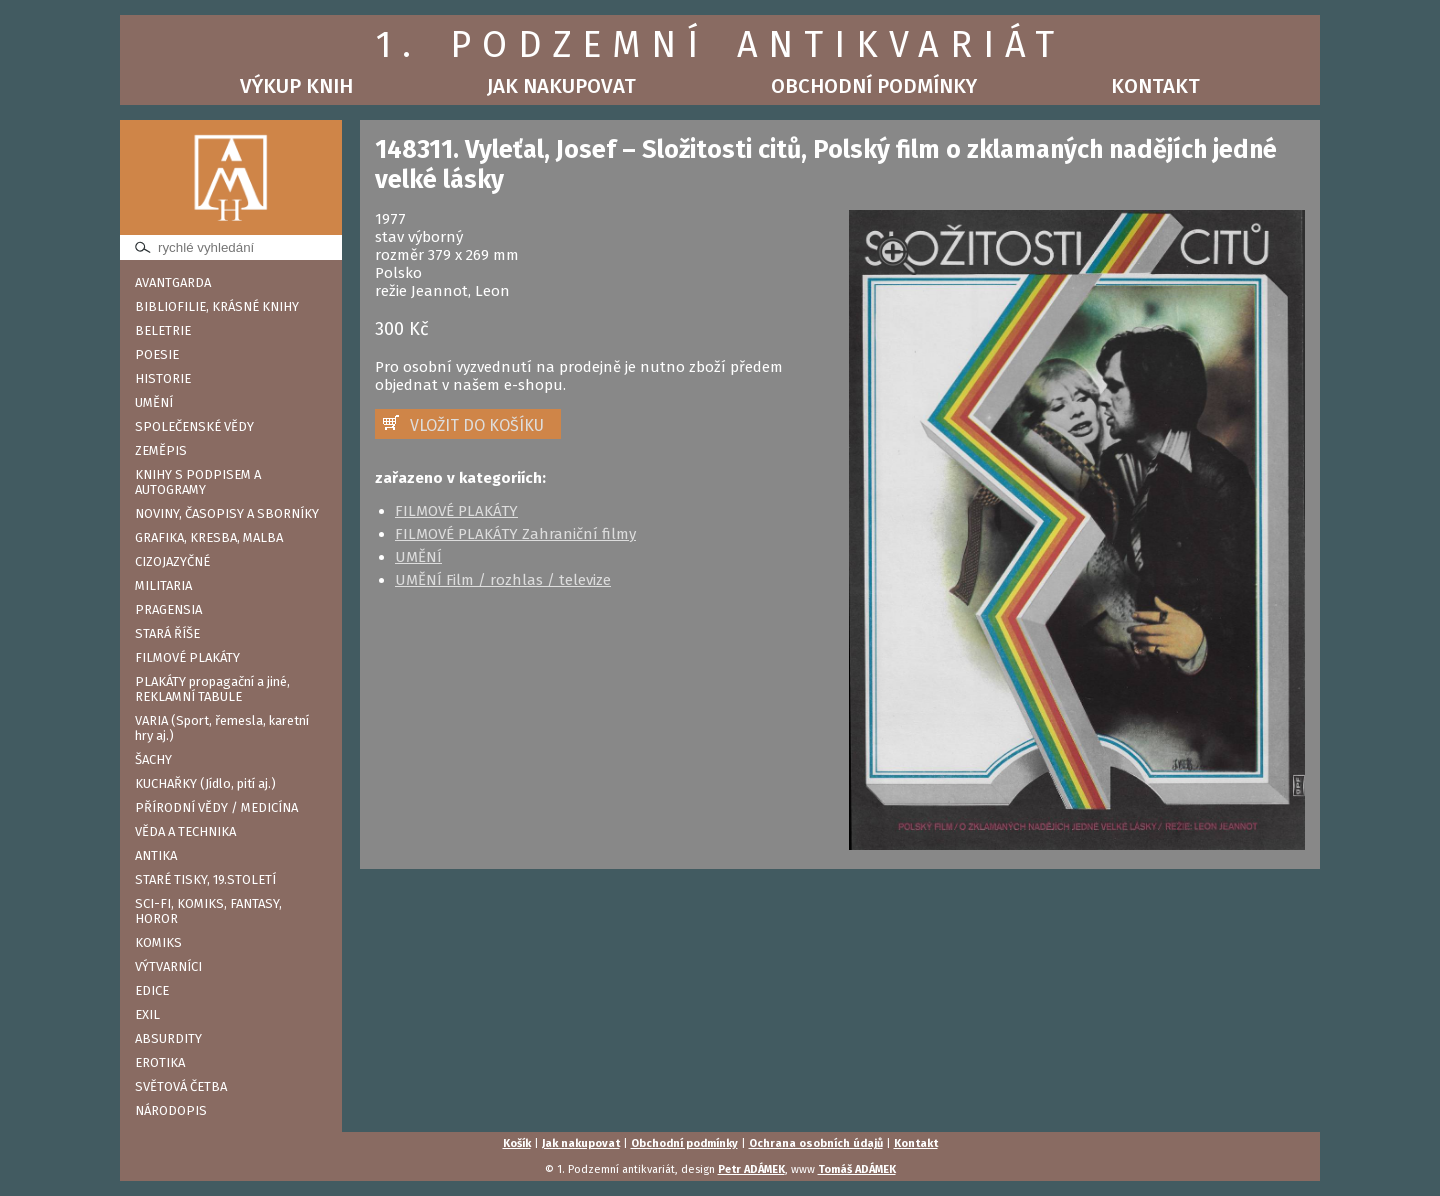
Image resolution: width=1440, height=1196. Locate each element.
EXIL (147, 1014)
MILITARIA (163, 585)
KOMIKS (158, 942)
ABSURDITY (168, 1038)
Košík (517, 1143)
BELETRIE (163, 330)
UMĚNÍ (154, 402)
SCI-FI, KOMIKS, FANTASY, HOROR (208, 911)
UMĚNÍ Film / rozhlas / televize (503, 580)
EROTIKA (160, 1062)
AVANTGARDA (173, 282)
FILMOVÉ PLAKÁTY (187, 657)
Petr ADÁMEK (751, 1169)
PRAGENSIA (168, 609)
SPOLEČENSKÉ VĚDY (194, 426)
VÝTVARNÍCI (168, 966)
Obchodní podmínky (874, 86)
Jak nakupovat (561, 86)
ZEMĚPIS (161, 450)
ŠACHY (153, 759)
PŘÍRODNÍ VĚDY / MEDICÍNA (216, 807)
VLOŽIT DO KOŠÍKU (477, 425)
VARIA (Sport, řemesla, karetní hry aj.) (222, 728)
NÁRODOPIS (171, 1110)
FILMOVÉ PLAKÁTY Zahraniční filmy (515, 534)
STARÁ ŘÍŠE (167, 633)
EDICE (152, 990)
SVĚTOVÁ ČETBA (181, 1086)
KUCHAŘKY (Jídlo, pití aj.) (205, 783)
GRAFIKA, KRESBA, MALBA (209, 537)
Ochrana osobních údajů (816, 1143)
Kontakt (1155, 86)
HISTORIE (163, 378)
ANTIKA (156, 855)
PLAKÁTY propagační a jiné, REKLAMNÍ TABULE (212, 689)
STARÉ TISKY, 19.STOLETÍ (205, 879)
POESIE (157, 354)
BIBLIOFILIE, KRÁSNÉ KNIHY (217, 306)
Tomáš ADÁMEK (857, 1169)
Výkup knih (296, 86)
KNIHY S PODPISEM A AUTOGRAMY (198, 482)
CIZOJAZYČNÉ (172, 561)
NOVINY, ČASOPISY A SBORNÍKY (227, 513)
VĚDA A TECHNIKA (185, 831)
